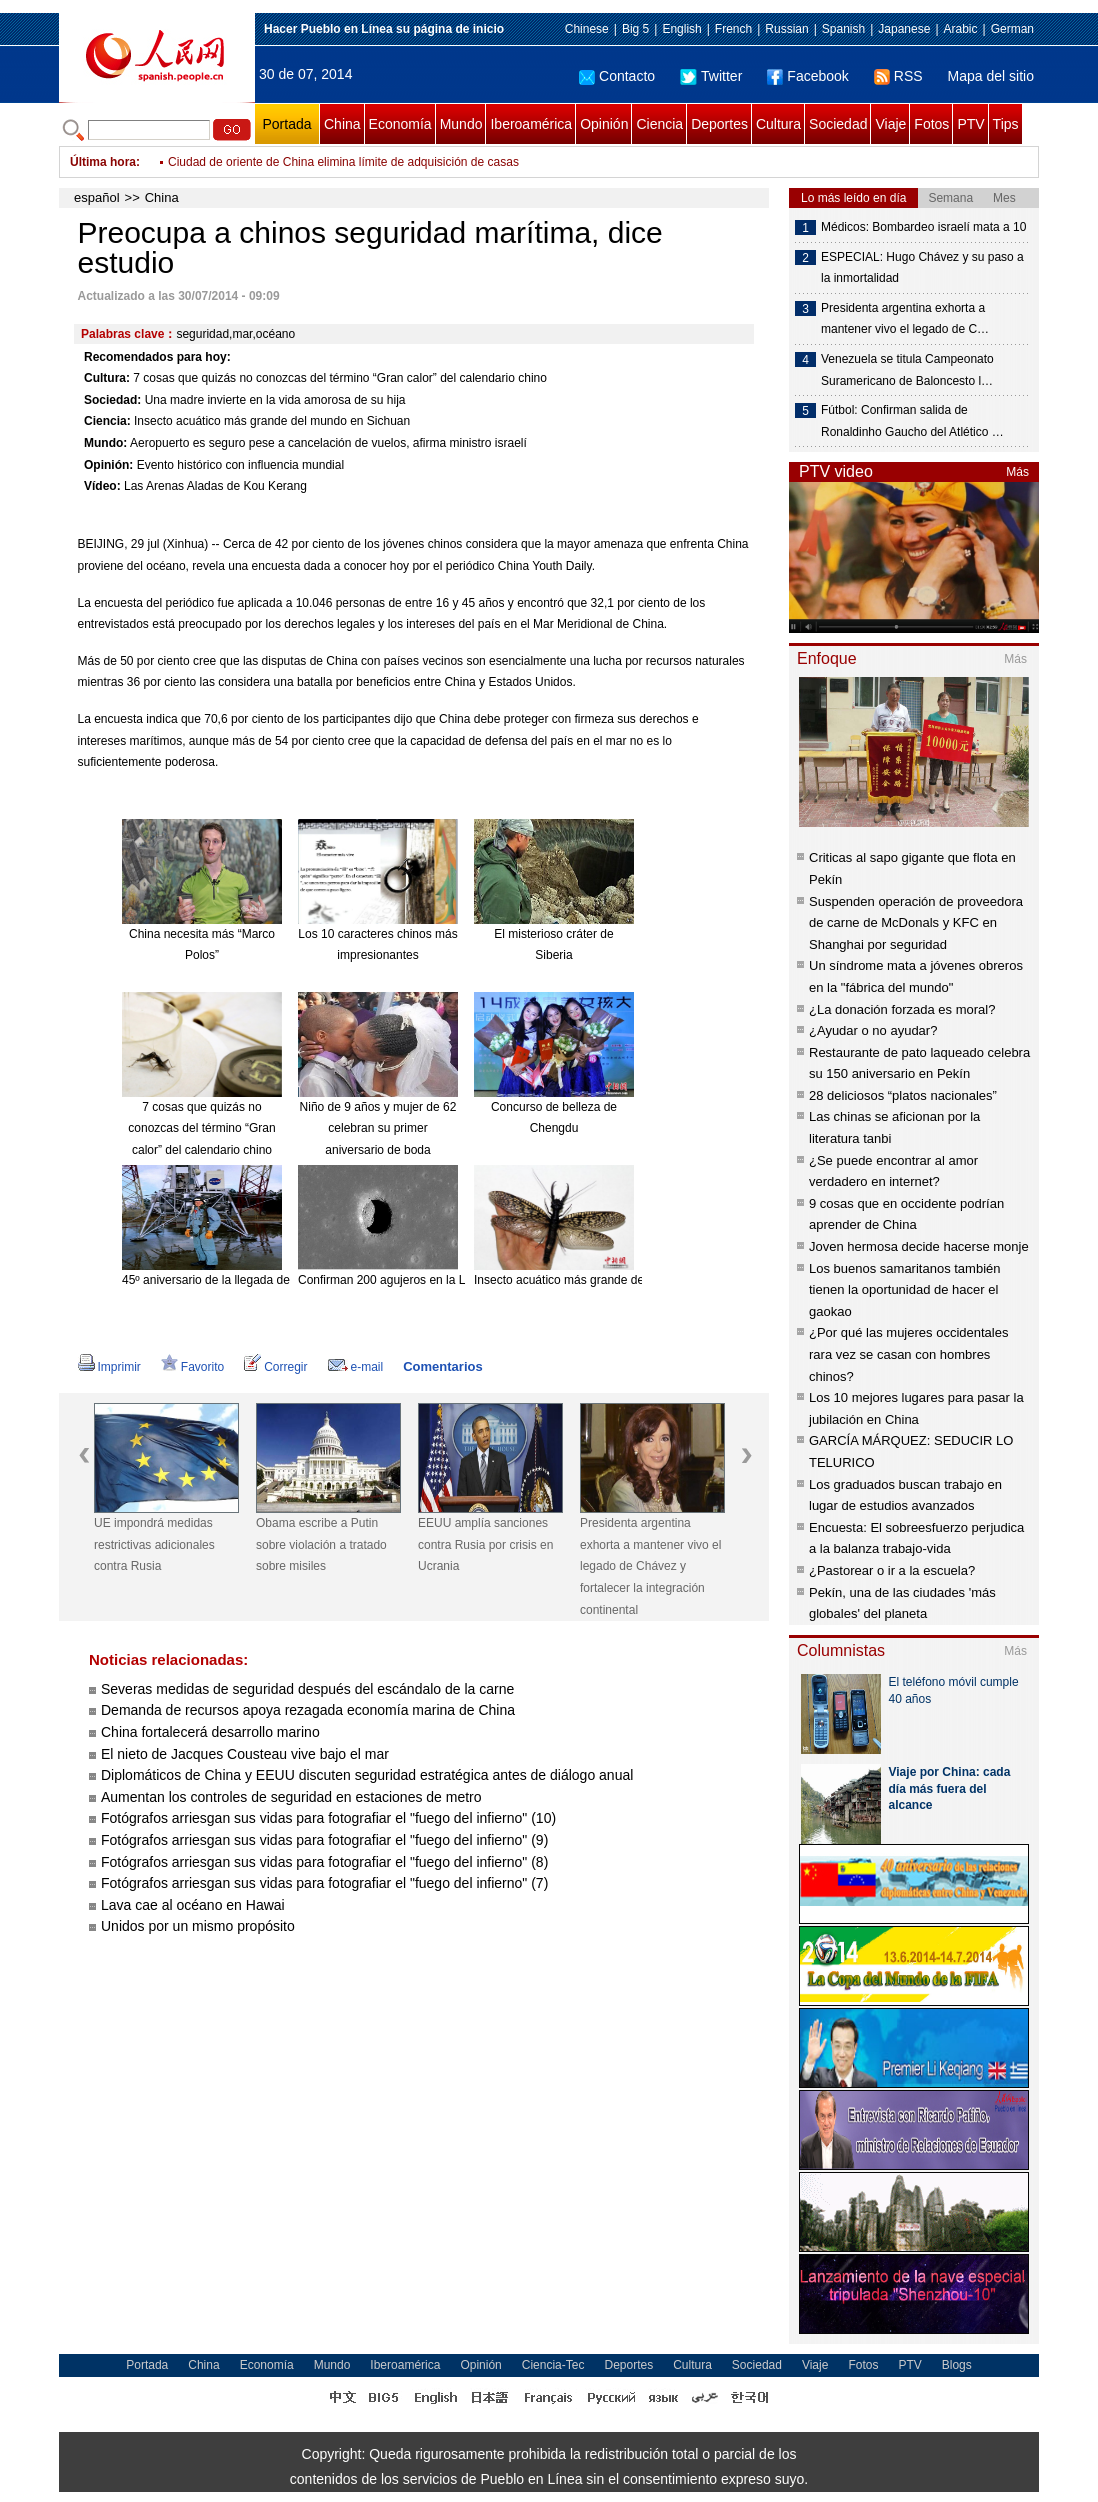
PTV (970, 124)
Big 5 (635, 29)
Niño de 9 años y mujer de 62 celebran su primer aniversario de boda (378, 1128)
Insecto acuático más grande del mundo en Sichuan (272, 421)
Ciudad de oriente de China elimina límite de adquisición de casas (343, 170)
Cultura (778, 124)
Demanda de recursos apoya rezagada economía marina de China (308, 1710)
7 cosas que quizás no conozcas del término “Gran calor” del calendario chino (340, 378)
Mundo (461, 124)
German (1012, 29)
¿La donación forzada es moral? (902, 1009)
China (342, 124)
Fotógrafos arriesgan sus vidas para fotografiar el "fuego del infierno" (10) (328, 1818)
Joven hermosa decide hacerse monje (919, 1246)
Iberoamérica (531, 124)
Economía (400, 124)
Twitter (711, 76)
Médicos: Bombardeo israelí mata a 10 (923, 227)
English (681, 29)
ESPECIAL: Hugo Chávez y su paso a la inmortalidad (922, 268)
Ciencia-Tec (553, 2365)
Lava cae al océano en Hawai (193, 1905)
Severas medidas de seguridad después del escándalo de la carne (307, 1689)
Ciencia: (107, 421)
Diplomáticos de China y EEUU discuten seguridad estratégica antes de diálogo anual (367, 1775)
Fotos (931, 124)
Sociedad (838, 124)
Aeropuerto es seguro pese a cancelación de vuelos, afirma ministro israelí (328, 443)
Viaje (890, 124)
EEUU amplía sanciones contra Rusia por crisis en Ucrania (485, 1544)
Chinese (587, 29)
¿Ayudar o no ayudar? (873, 1030)
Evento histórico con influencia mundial (240, 465)
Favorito (192, 1367)
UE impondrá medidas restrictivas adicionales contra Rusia (154, 1544)
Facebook (807, 76)
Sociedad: (112, 400)
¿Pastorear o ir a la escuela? (892, 1570)
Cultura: (107, 378)
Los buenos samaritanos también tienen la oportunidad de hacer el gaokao (905, 1290)
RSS (898, 76)
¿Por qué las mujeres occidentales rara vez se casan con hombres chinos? (908, 1354)
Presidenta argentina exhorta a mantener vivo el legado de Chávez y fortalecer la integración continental (650, 1566)
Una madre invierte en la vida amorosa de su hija (275, 400)
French (733, 29)
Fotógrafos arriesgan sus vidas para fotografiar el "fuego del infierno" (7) (324, 1883)
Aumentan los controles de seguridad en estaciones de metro (291, 1797)
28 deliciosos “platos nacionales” (903, 1095)
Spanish (843, 29)
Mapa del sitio (991, 76)
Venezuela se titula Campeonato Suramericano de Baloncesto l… (907, 370)
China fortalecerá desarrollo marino (210, 1732)
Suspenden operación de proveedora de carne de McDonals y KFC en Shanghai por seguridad (916, 923)
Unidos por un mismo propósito (198, 1926)
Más (1017, 472)
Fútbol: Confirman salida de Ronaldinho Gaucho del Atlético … (912, 421)
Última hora (103, 162)
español (97, 197)
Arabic (961, 29)
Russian (786, 29)
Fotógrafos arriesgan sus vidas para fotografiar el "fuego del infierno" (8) (324, 1862)
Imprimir (109, 1367)
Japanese (904, 29)
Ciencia (659, 124)
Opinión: (108, 465)
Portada (286, 124)
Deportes (719, 124)
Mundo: (105, 443)
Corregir (275, 1367)
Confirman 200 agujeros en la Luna (391, 1280)
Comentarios (442, 1366)
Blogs (957, 2365)
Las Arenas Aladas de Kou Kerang (215, 486)
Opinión (604, 124)
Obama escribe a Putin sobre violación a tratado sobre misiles (321, 1544)
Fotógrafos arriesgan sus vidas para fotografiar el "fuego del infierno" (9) (324, 1840)
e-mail (356, 1367)
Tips (1006, 124)
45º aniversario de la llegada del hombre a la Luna (255, 1280)
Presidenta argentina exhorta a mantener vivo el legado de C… (905, 319)
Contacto (617, 76)
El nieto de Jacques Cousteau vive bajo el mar (245, 1754)
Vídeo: (102, 486)
